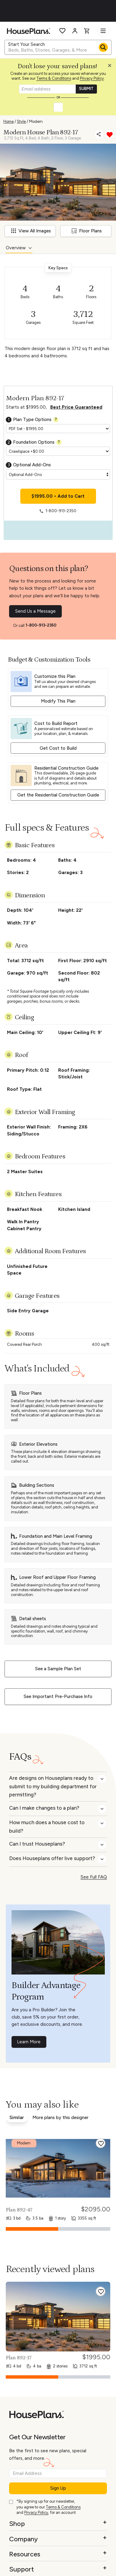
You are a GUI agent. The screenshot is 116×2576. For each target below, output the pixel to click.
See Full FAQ (94, 1877)
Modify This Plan (58, 701)
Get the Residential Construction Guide (58, 795)
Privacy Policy (92, 78)
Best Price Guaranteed (76, 407)
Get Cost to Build (58, 748)
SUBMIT (86, 88)
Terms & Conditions (53, 78)
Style (21, 121)
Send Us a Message (35, 611)
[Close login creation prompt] (111, 67)
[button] (111, 67)
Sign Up (58, 2488)
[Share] (99, 134)
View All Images (31, 231)
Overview (16, 248)
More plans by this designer (60, 2117)
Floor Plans (87, 231)
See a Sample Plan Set (58, 1668)
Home (8, 121)
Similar (16, 2117)
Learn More (29, 2042)
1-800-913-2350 (40, 625)
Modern (36, 121)
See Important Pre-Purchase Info (58, 1696)
